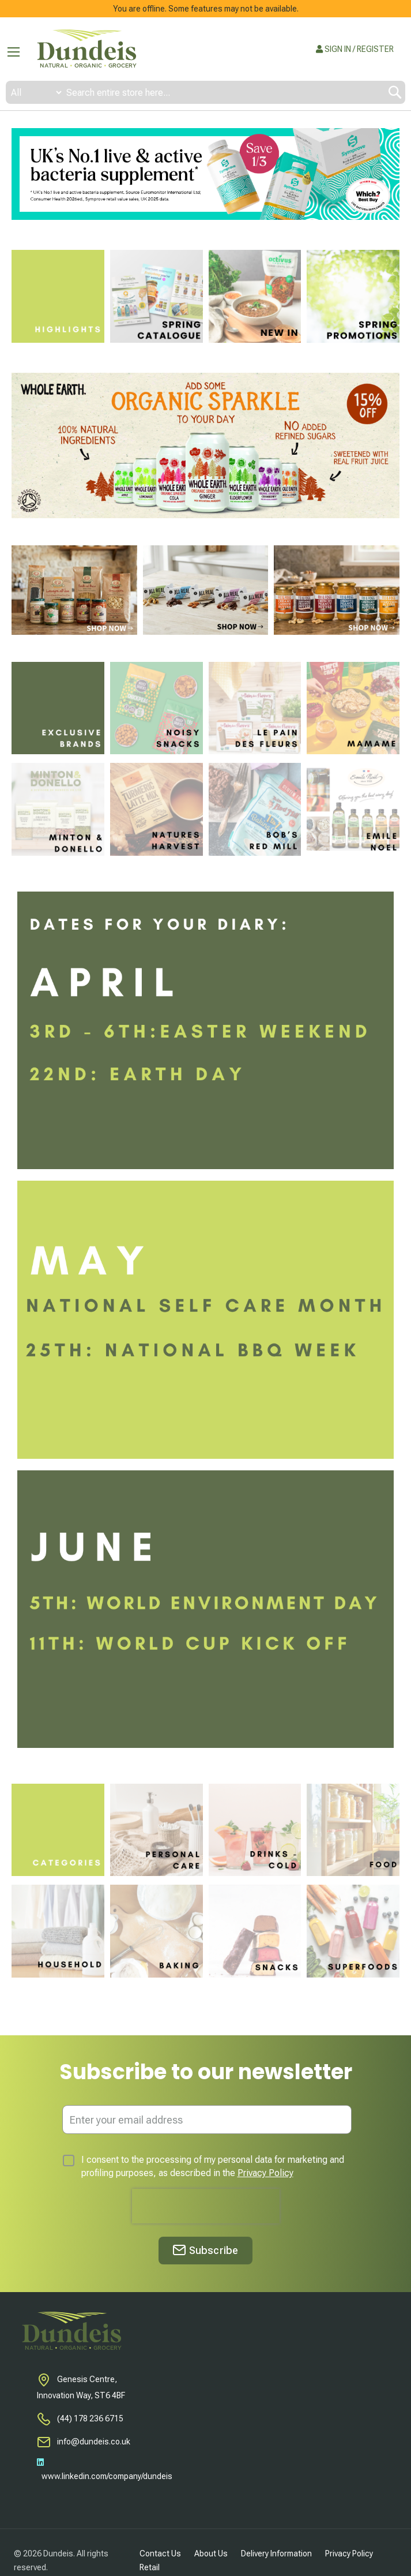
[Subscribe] (205, 2250)
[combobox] (205, 92)
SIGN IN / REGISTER (355, 49)
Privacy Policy (265, 2172)
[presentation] (206, 2206)
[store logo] (86, 49)
